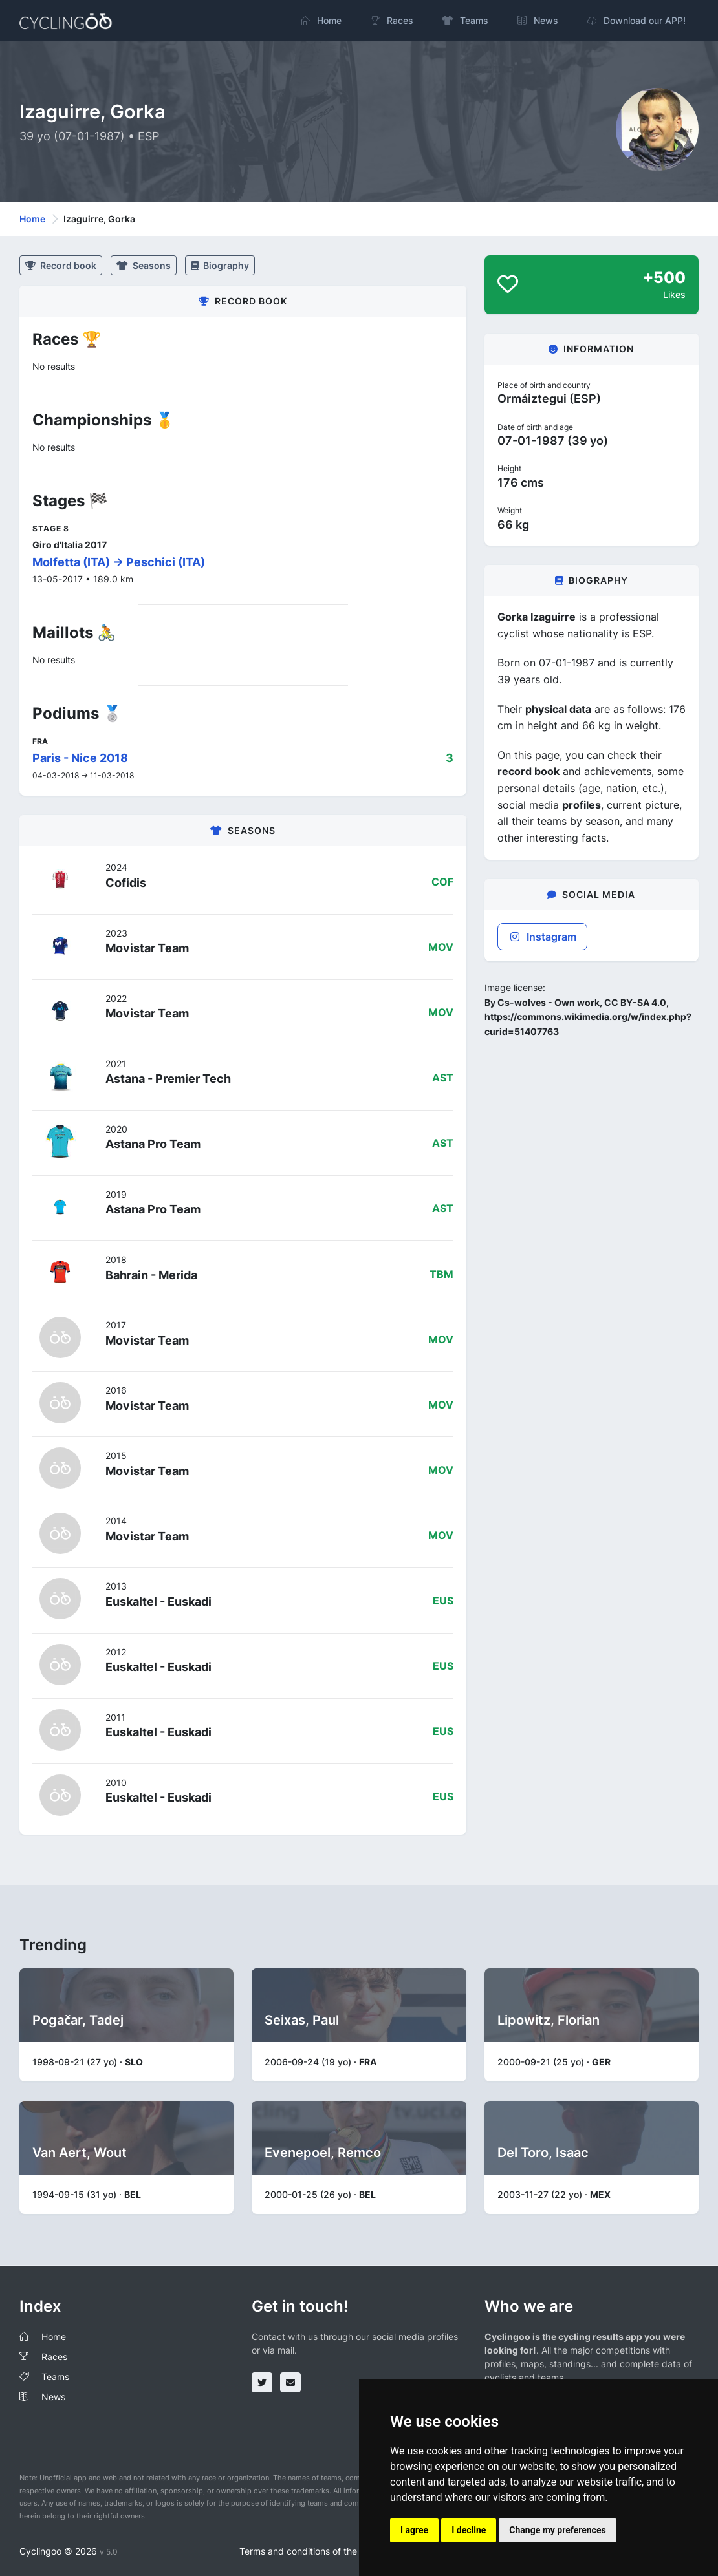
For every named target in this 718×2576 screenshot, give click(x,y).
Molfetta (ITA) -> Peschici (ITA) (118, 562)
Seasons (143, 265)
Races (54, 2356)
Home (32, 218)
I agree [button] (414, 2530)
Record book (60, 265)
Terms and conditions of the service (314, 2551)
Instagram (542, 936)
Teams (55, 2376)
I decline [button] (468, 2530)
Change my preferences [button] (557, 2530)
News (53, 2396)
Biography (220, 265)
